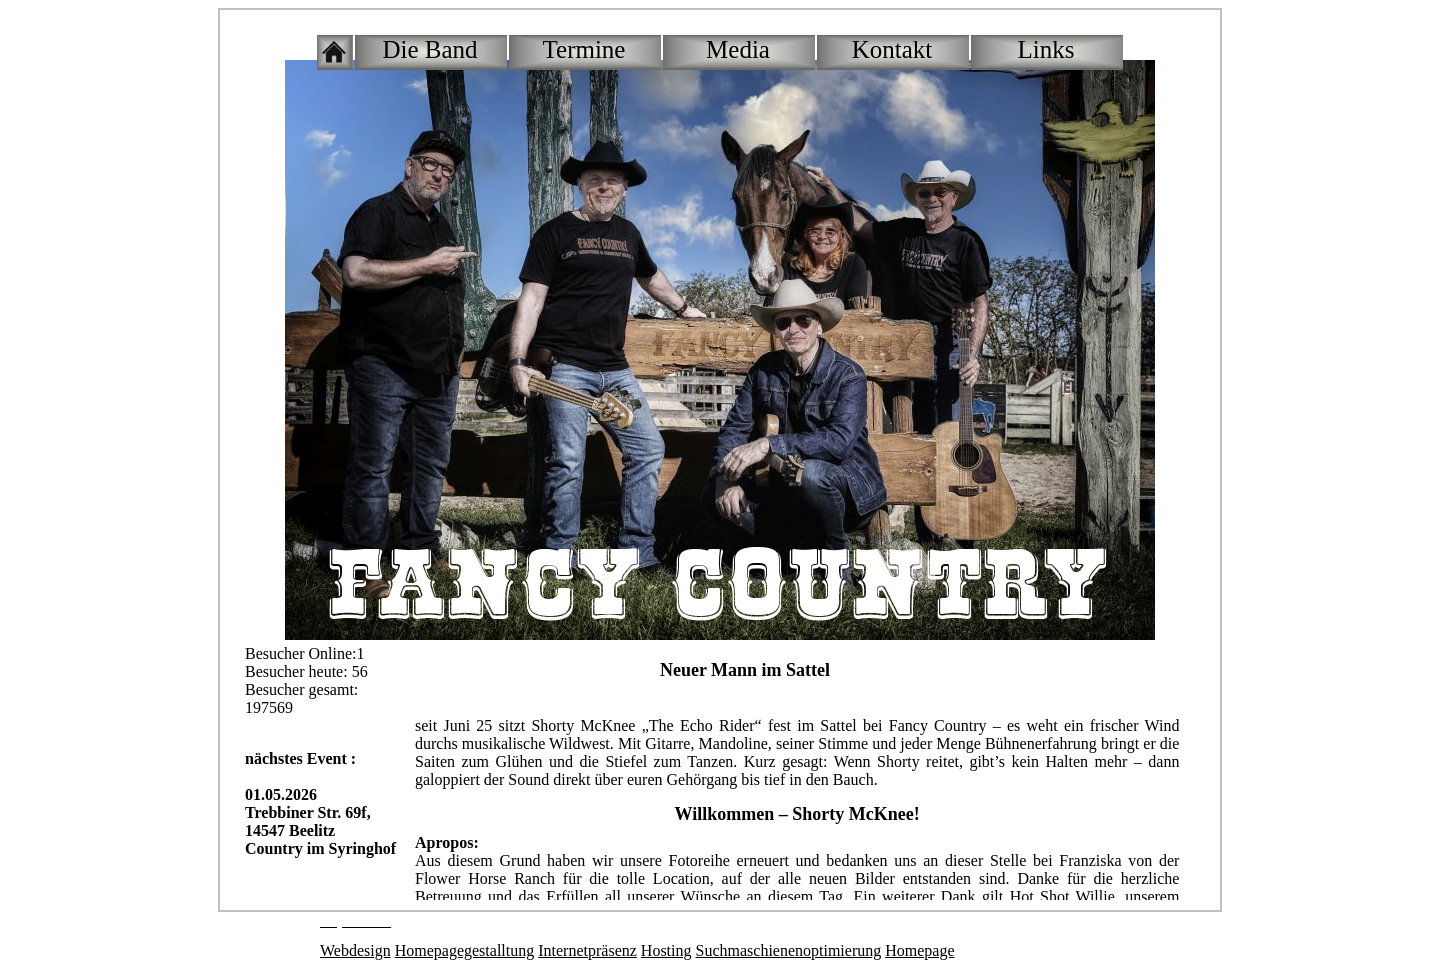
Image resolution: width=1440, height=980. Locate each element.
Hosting (666, 950)
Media (738, 49)
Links (1046, 49)
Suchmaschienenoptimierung (789, 950)
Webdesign (355, 950)
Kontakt (892, 49)
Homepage (919, 950)
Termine (584, 49)
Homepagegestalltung (465, 950)
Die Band (429, 49)
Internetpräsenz (587, 950)
